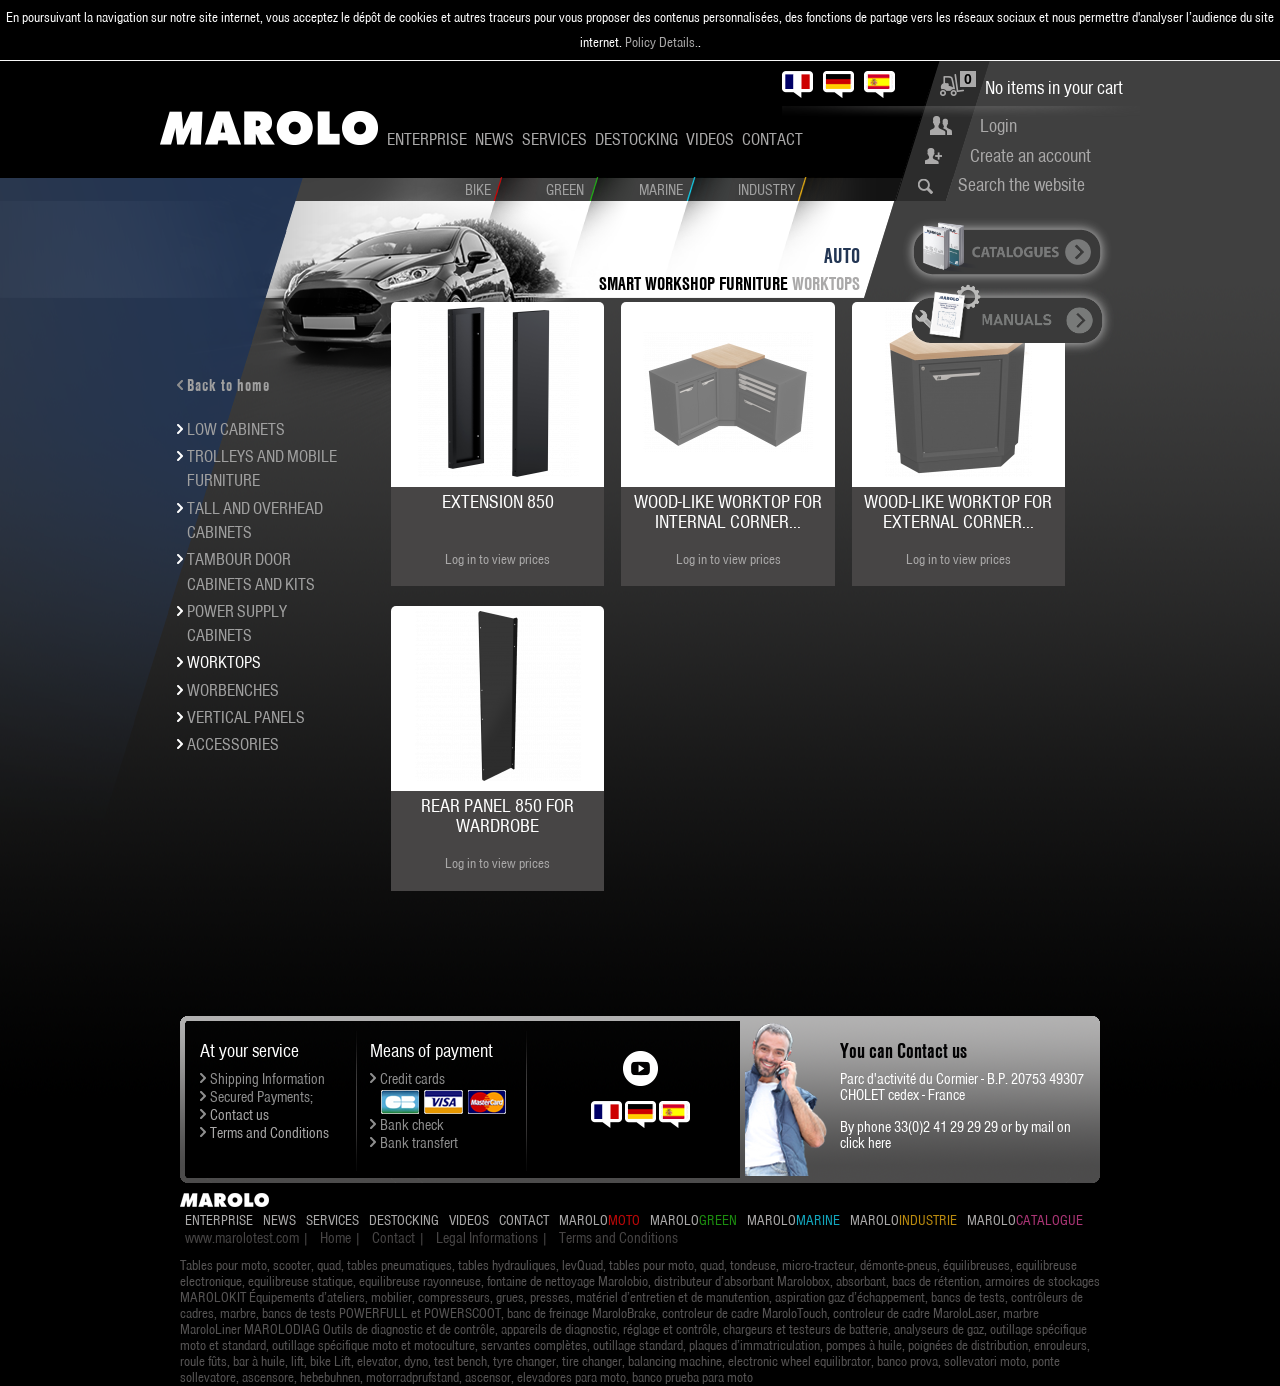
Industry (766, 190)
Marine (661, 190)
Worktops (826, 283)
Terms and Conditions (269, 1133)
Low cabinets (236, 429)
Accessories (233, 744)
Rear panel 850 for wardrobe (497, 815)
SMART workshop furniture (695, 283)
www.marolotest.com (242, 1238)
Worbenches (233, 690)
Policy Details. (661, 42)
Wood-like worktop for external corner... (958, 511)
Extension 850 (498, 501)
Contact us (239, 1115)
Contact (772, 139)
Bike (478, 190)
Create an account (1030, 155)
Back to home (228, 385)
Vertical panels (246, 717)
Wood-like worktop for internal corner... (728, 511)
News (494, 139)
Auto (842, 255)
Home (335, 1238)
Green (565, 190)
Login (998, 125)
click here (865, 1143)
